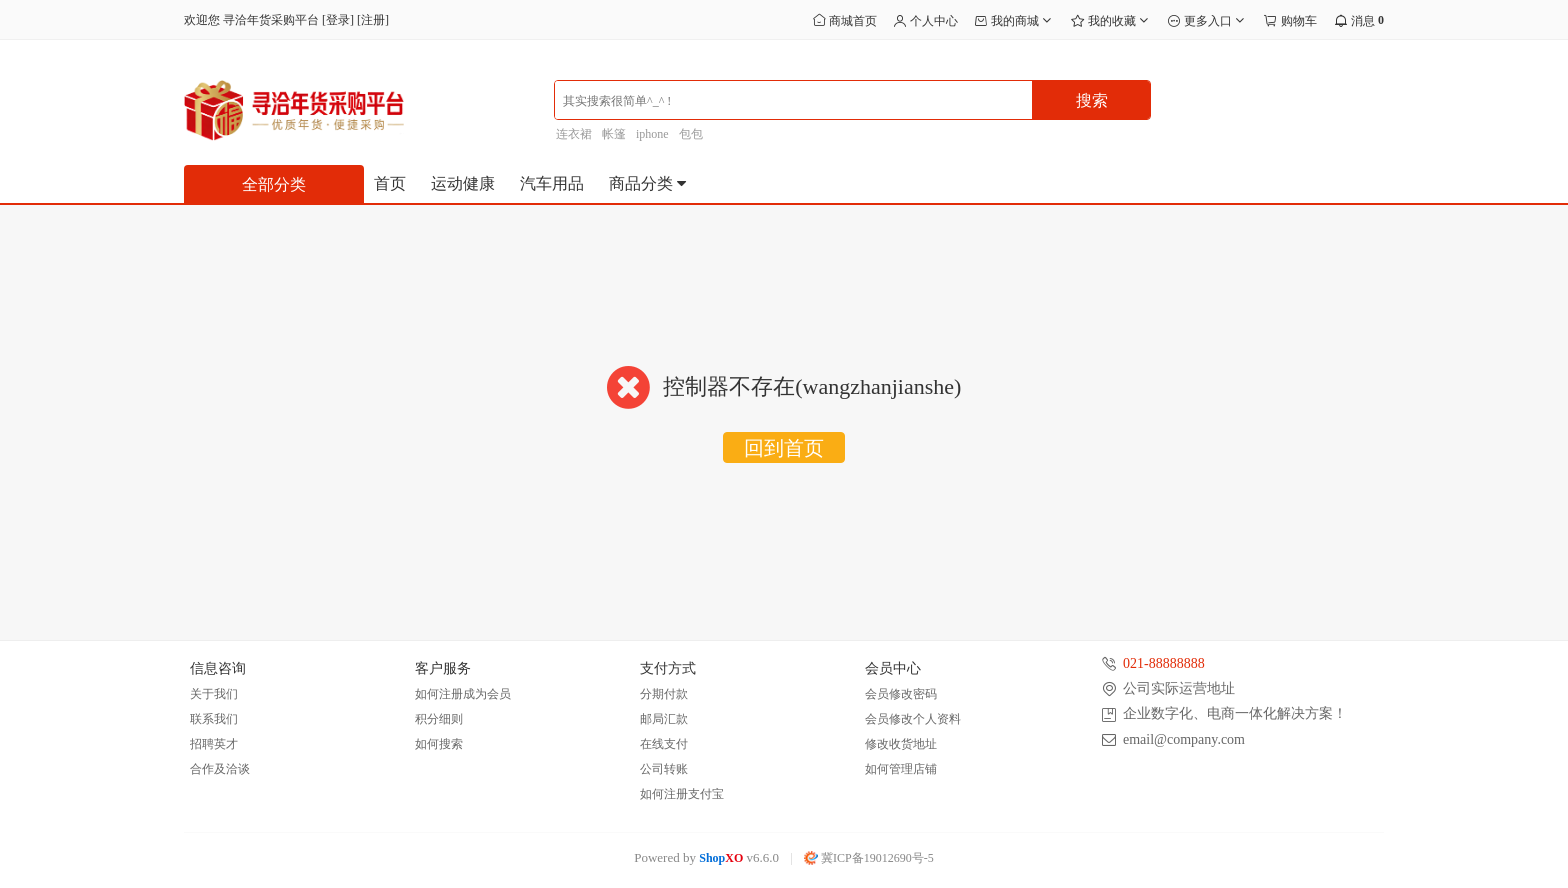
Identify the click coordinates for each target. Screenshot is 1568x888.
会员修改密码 (901, 694)
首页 (390, 183)
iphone (652, 134)
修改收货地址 (901, 744)
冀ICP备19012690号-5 (869, 858)
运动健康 (463, 183)
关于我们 (214, 694)
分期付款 (664, 694)
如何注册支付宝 (682, 794)
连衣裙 (574, 134)
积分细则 (439, 719)
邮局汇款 (664, 719)
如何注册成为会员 (463, 694)
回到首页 (784, 448)
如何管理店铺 (901, 769)
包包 (691, 134)
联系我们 (214, 719)
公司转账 (664, 769)
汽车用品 (552, 183)
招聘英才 (214, 744)
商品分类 (649, 183)
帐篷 (614, 134)
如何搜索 (439, 744)
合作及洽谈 (220, 769)
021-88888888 (1164, 663)
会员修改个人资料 (913, 719)
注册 (373, 20)
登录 (338, 20)
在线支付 (664, 744)
